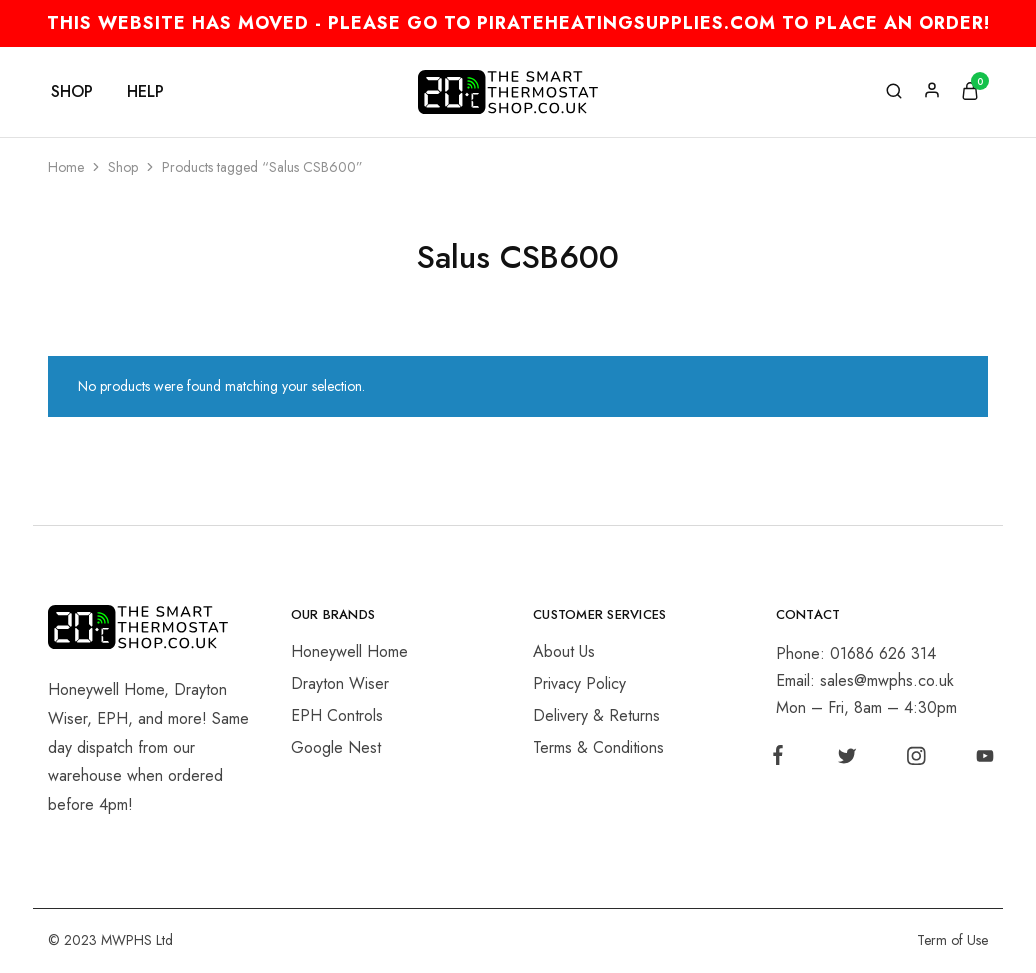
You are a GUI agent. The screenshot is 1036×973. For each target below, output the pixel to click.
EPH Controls (337, 715)
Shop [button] (72, 92)
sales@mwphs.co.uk (887, 680)
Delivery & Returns (596, 715)
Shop (123, 167)
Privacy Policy (579, 683)
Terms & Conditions (598, 747)
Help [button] (145, 92)
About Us (564, 651)
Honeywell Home (349, 651)
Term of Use (952, 940)
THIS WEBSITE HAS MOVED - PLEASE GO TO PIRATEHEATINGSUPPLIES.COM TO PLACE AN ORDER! (518, 23)
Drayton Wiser (340, 683)
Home (66, 167)
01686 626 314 (883, 653)
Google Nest (336, 747)
